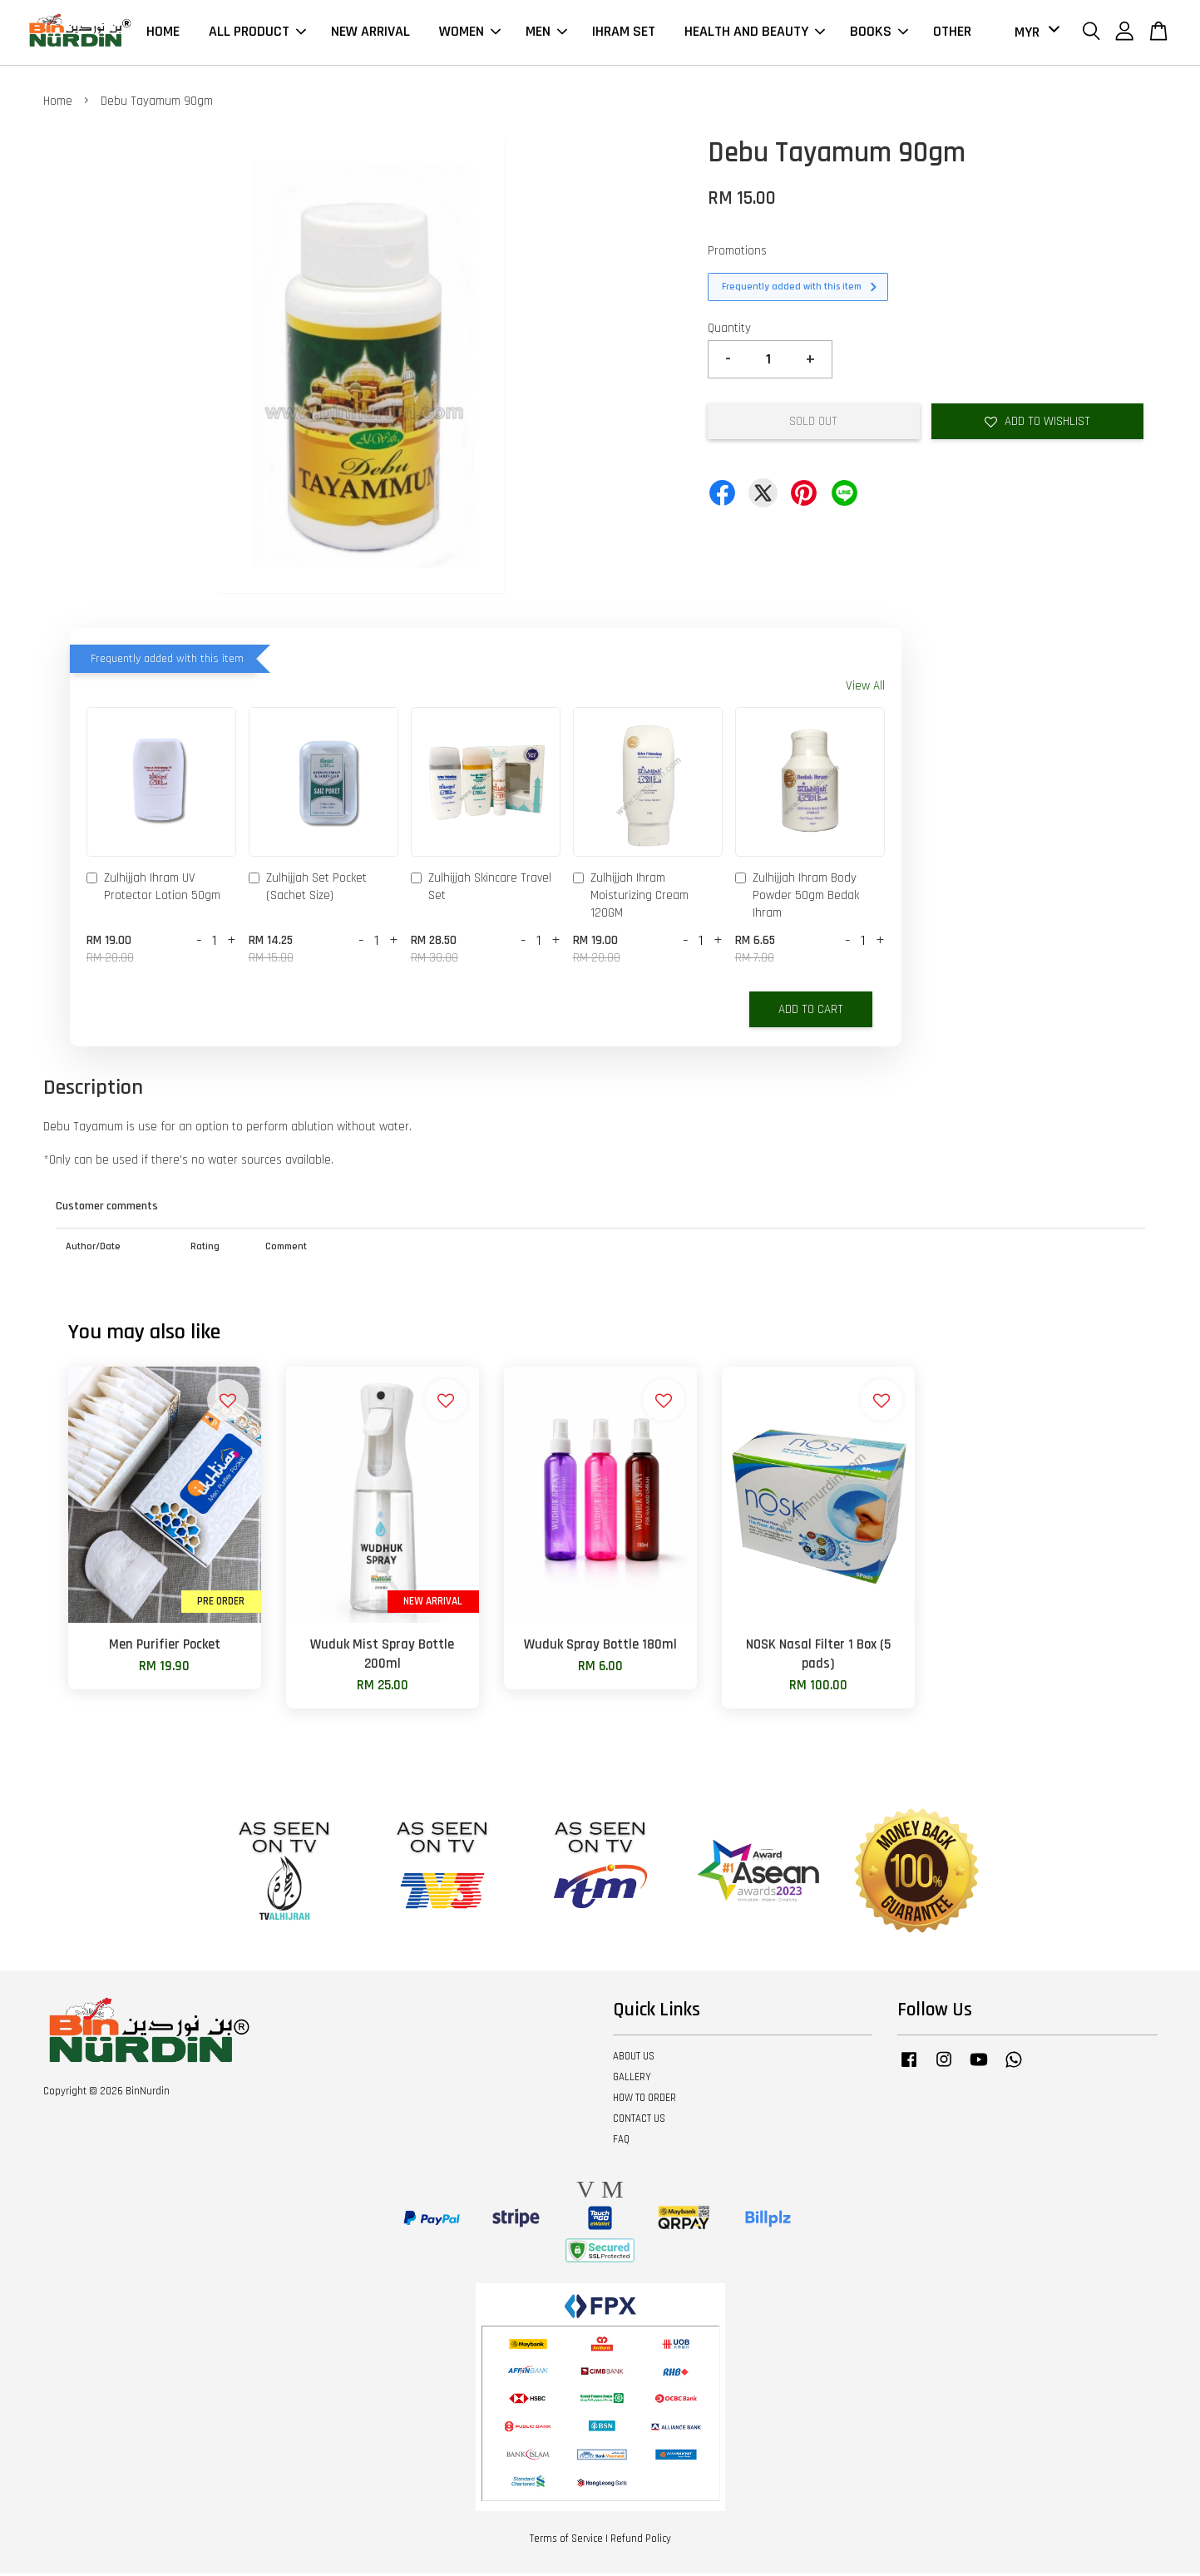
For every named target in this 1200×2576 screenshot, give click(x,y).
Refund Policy (640, 2542)
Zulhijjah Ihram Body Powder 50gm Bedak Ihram (797, 898)
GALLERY (632, 2079)
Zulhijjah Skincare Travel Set (481, 889)
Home (57, 103)
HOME (163, 32)
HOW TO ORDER (644, 2100)
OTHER (952, 32)
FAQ (621, 2141)
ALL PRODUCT (257, 32)
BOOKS (879, 32)
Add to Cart (810, 1012)
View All (865, 688)
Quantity (729, 331)
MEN (546, 32)
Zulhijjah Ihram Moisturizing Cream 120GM (631, 898)
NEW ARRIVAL (370, 32)
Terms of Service (566, 2542)
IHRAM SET (623, 32)
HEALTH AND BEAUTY (754, 32)
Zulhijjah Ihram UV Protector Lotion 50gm (153, 889)
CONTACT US (639, 2121)
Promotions (737, 253)
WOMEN (470, 32)
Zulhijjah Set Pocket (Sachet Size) (308, 889)
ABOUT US (633, 2058)
